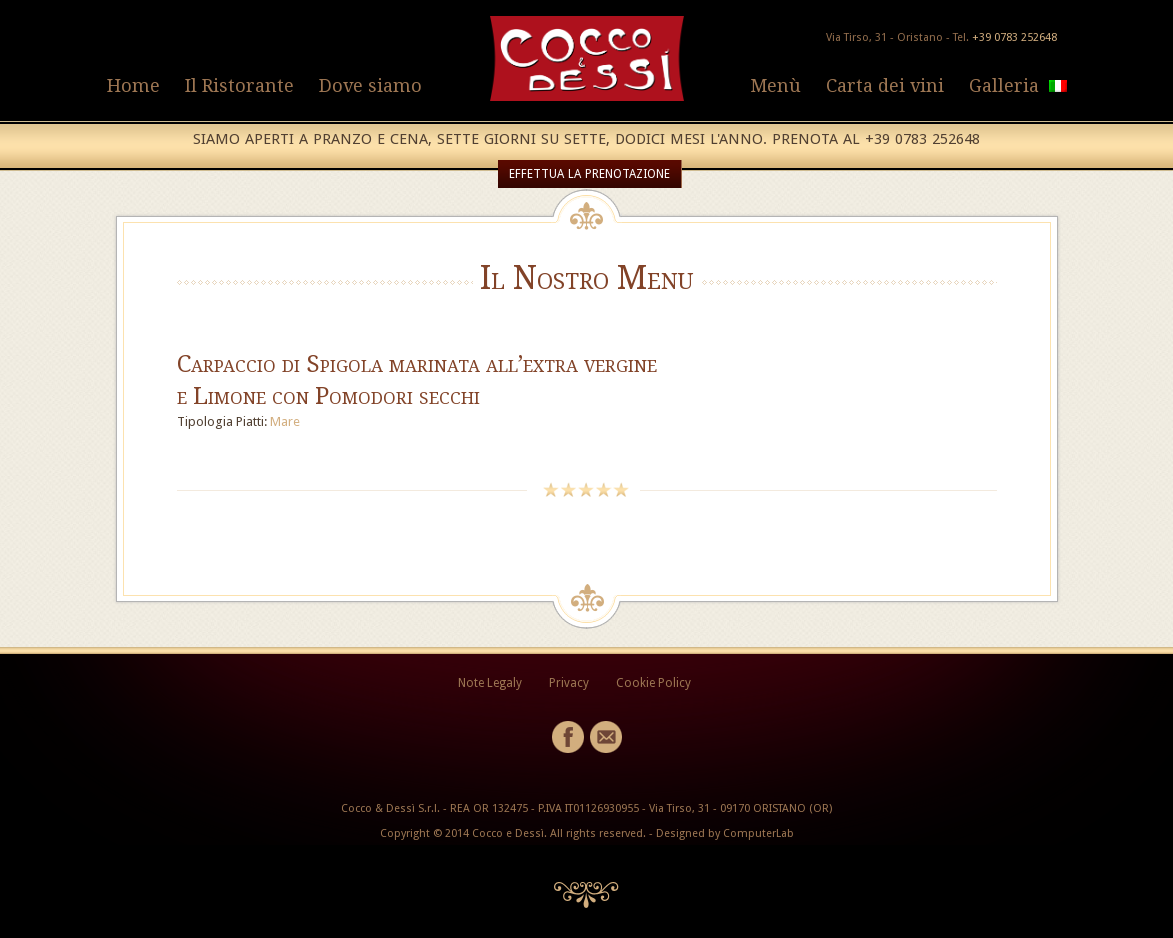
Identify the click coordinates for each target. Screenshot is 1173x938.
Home (133, 85)
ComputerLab (758, 833)
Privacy (569, 683)
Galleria (1004, 85)
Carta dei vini (885, 85)
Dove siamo (370, 85)
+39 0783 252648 (1014, 37)
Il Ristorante (239, 85)
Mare (285, 421)
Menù (775, 85)
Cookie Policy (653, 683)
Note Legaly (490, 683)
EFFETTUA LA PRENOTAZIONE (589, 174)
